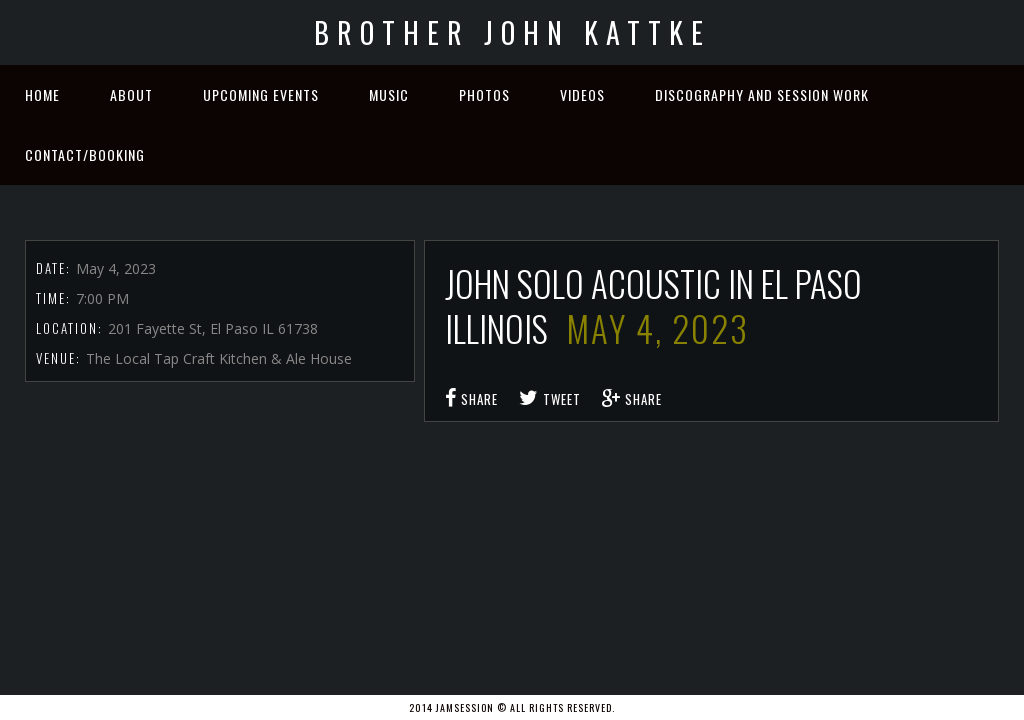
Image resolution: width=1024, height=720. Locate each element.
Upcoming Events (261, 94)
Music (389, 94)
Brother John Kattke (512, 32)
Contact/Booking (85, 154)
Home (42, 94)
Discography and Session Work (762, 94)
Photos (484, 94)
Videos (582, 94)
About (131, 94)
